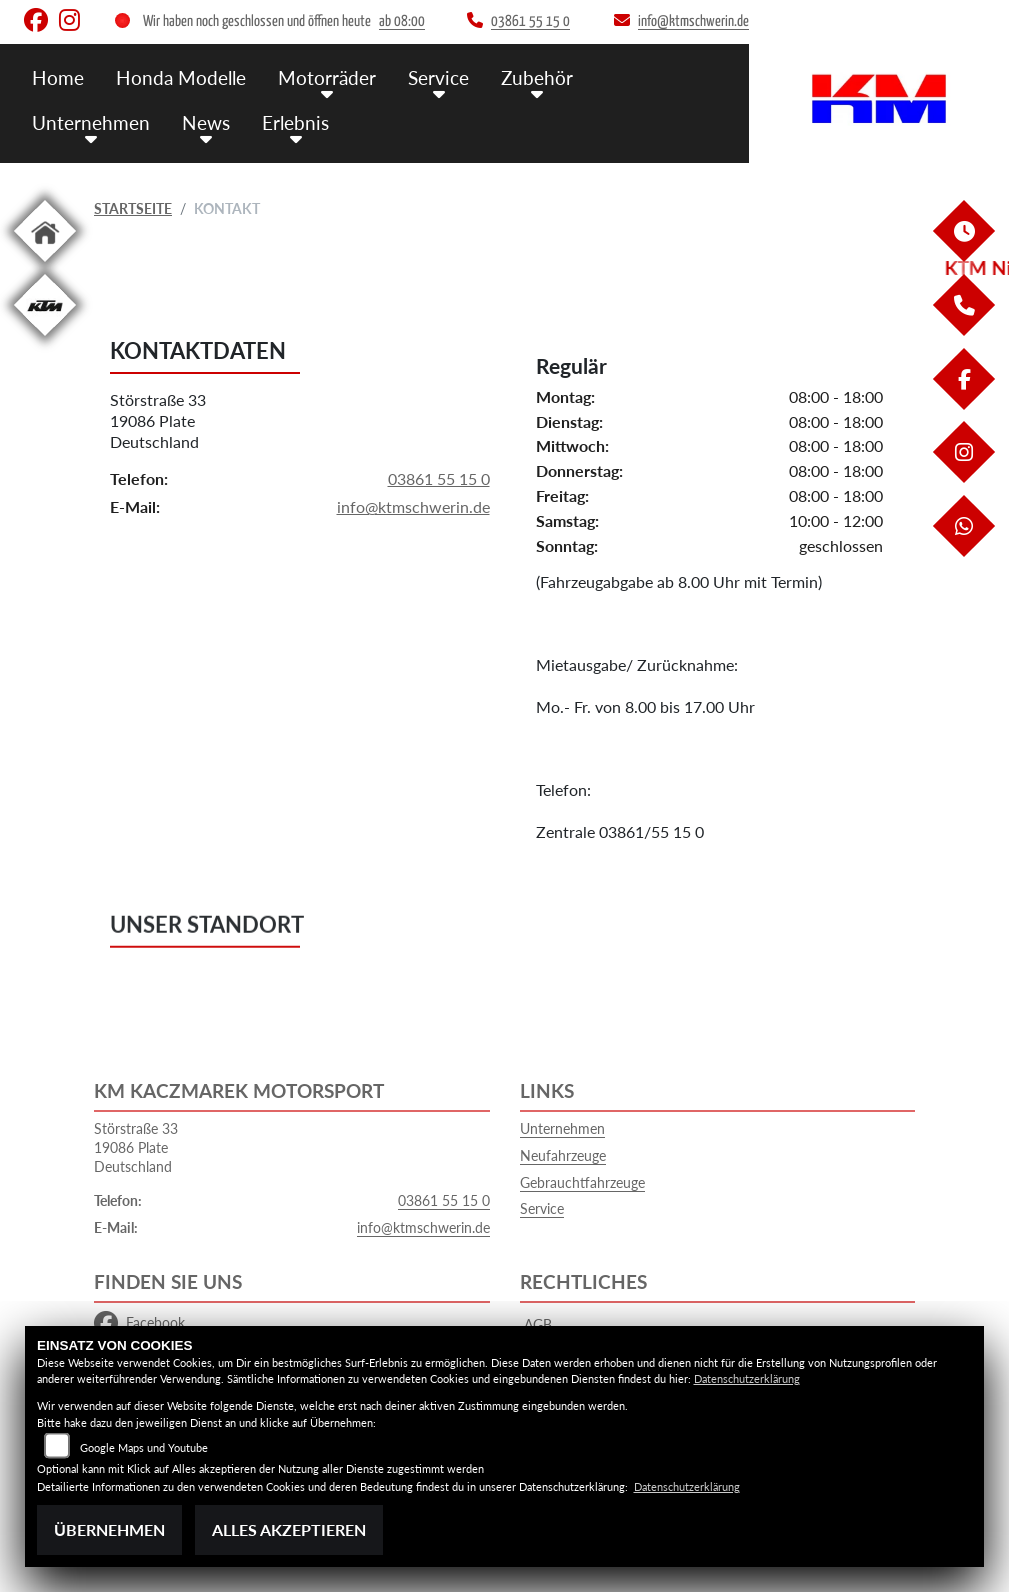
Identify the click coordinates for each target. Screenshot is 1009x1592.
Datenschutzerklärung (747, 1378)
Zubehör (537, 77)
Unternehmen (91, 122)
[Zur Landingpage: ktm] (45, 339)
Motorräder (327, 77)
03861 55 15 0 (439, 478)
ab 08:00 (402, 21)
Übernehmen (109, 1529)
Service (438, 77)
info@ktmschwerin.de (413, 507)
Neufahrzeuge (563, 1155)
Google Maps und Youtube (144, 1447)
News (206, 122)
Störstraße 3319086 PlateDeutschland (158, 421)
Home (58, 77)
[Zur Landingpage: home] (45, 265)
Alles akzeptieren (289, 1529)
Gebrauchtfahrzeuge (582, 1182)
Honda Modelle (181, 77)
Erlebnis (295, 122)
